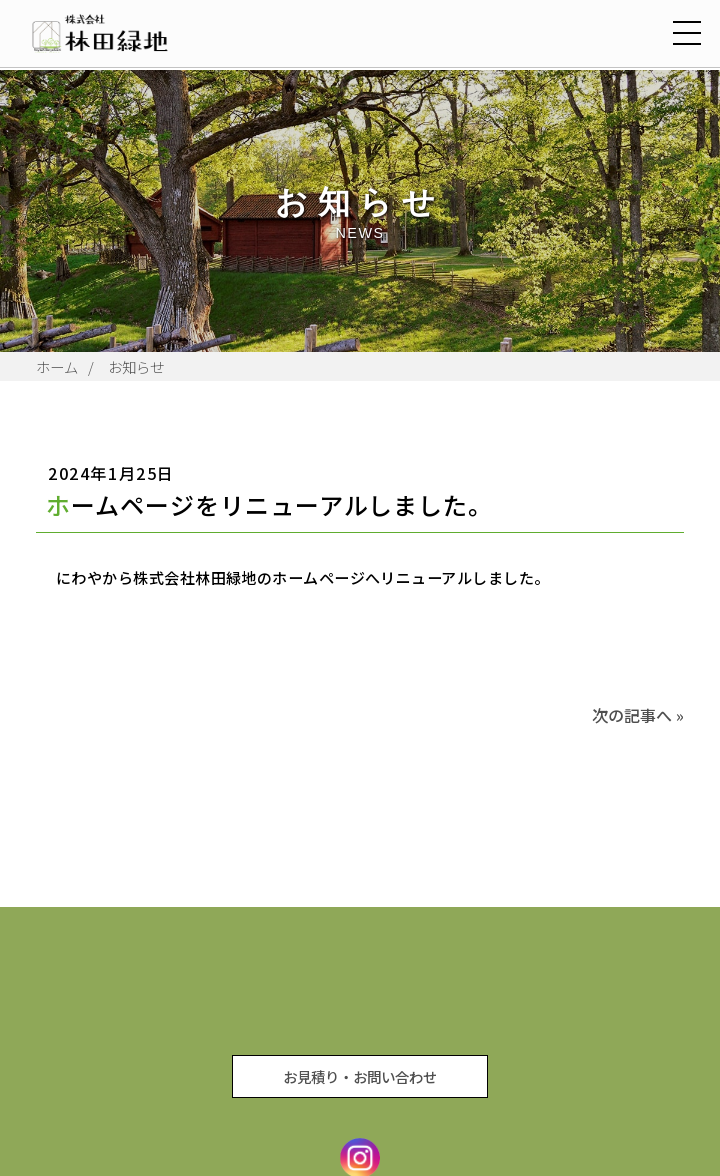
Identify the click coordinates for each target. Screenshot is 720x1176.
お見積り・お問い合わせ (360, 1076)
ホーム (57, 366)
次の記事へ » (638, 715)
